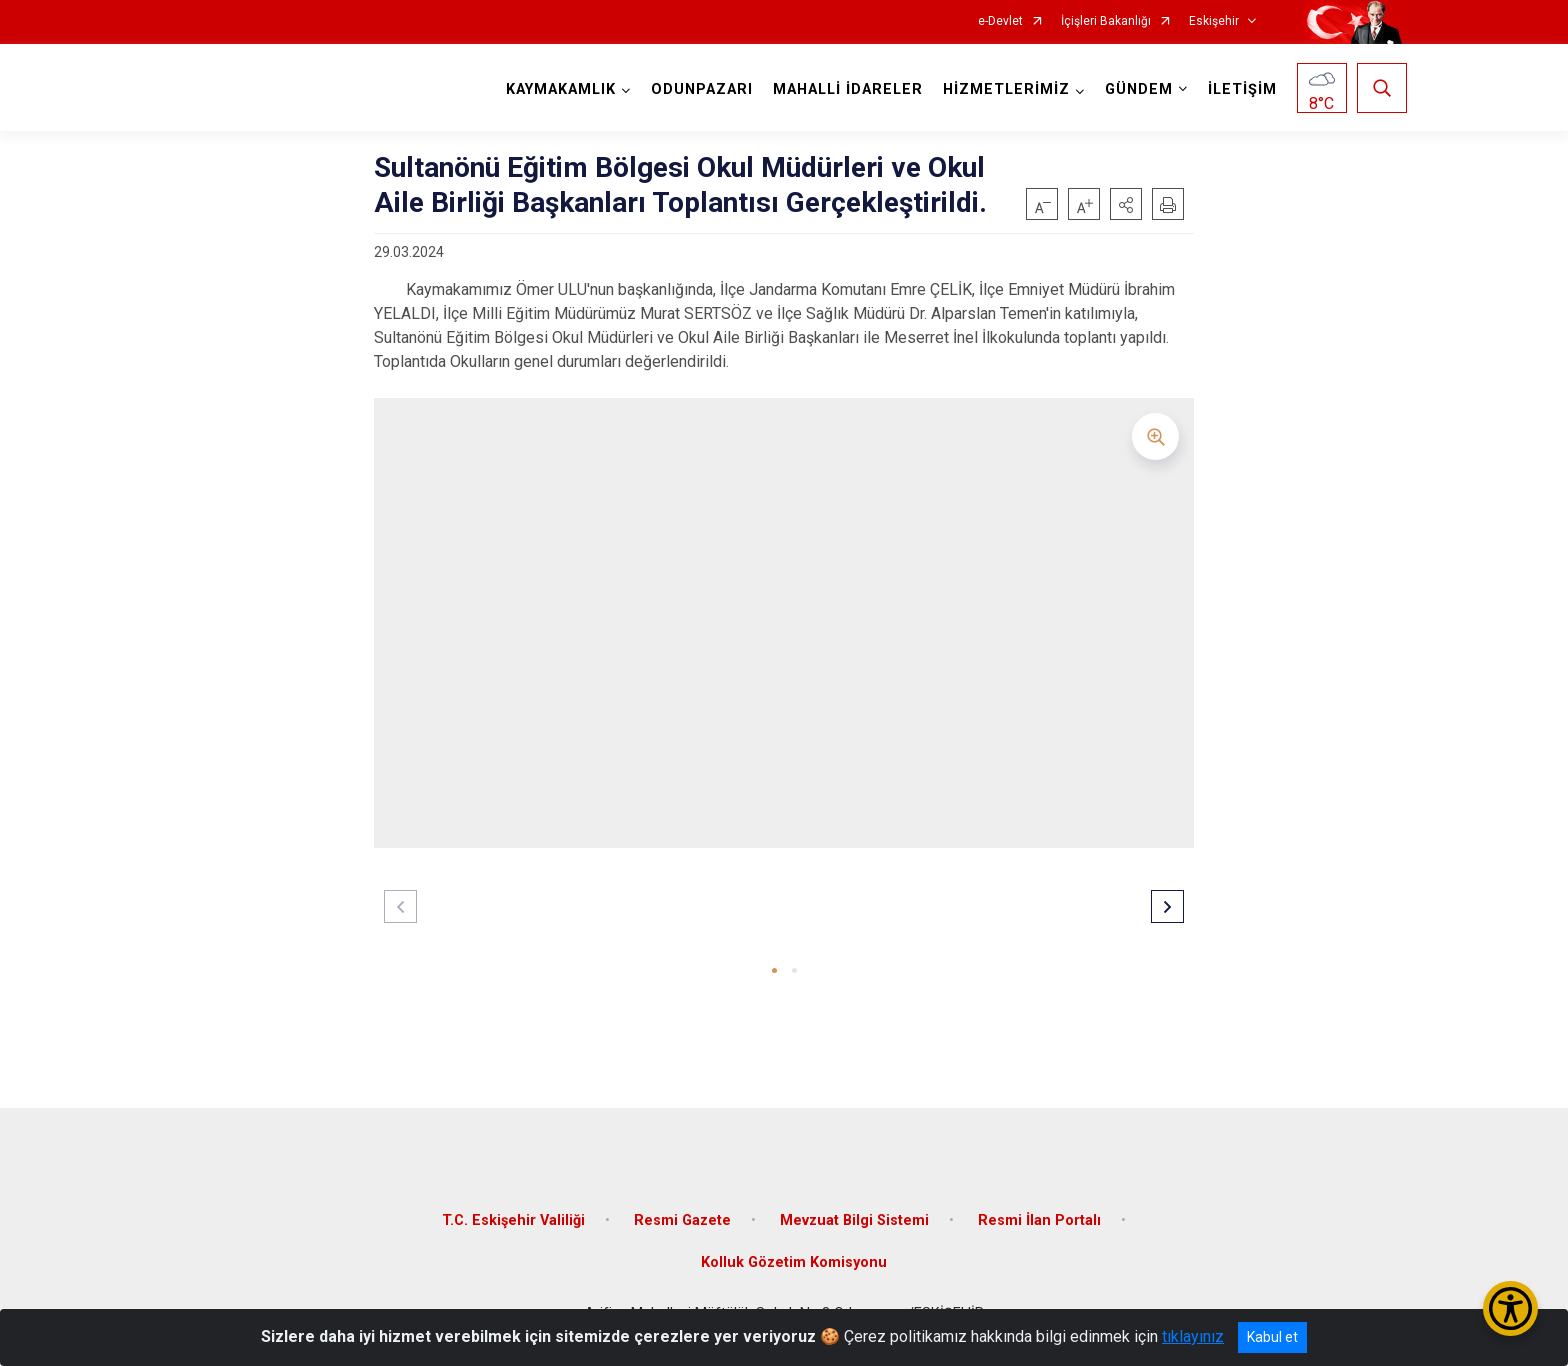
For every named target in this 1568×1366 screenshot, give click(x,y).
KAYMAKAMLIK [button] (561, 89)
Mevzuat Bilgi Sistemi (854, 1220)
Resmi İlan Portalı (1039, 1220)
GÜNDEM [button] (1139, 89)
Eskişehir (1214, 21)
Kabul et (1272, 1337)
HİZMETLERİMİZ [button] (1006, 89)
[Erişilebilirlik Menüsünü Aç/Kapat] (1510, 1308)
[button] (1126, 204)
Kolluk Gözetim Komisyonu (794, 1262)
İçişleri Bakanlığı (1106, 21)
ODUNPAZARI (702, 89)
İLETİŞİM (1242, 89)
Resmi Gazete (682, 1220)
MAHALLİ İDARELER (848, 89)
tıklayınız (1193, 1336)
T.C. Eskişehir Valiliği (513, 1220)
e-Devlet (1000, 21)
